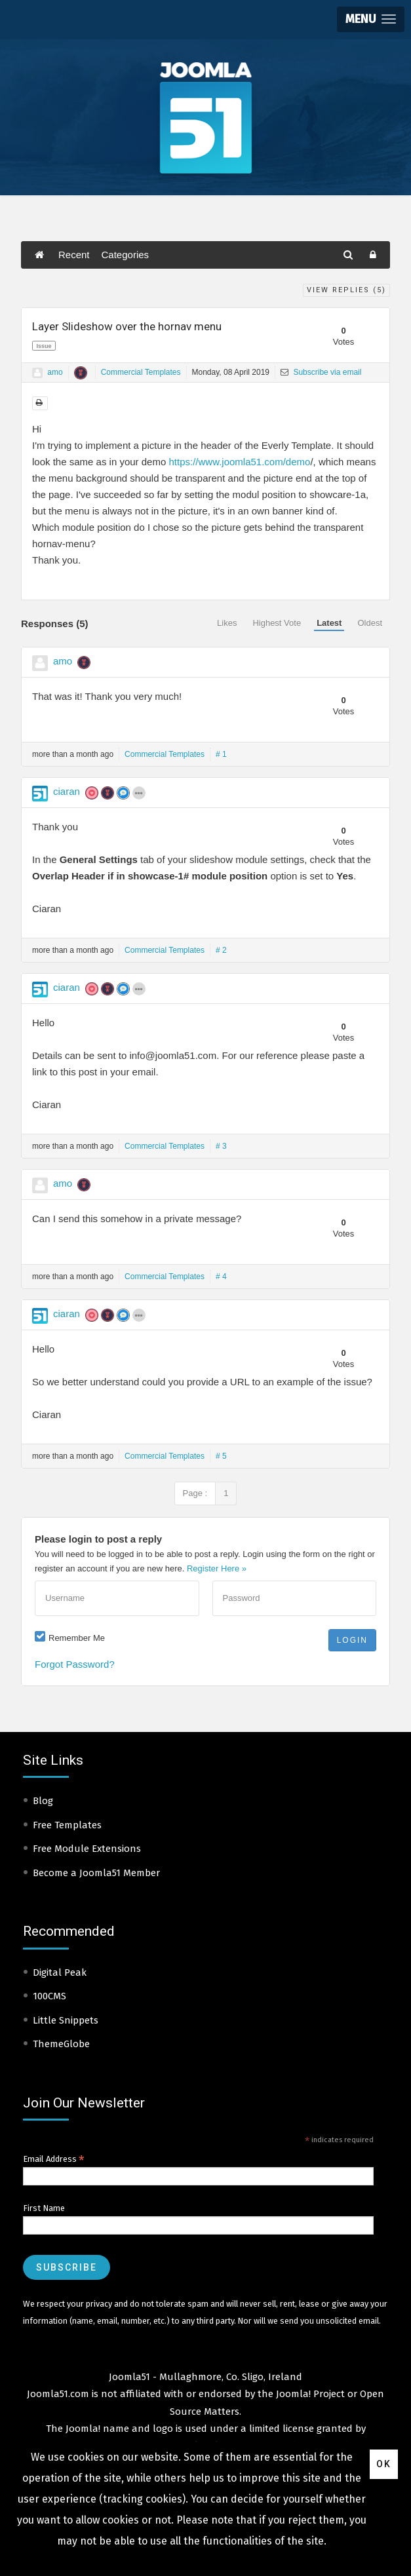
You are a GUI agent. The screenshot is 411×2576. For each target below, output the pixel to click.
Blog (43, 1801)
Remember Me (77, 1638)
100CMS (49, 1996)
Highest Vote (276, 623)
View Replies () (346, 290)
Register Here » (216, 1568)
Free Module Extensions (87, 1849)
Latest (329, 623)
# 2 (221, 950)
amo (54, 372)
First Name (44, 2208)
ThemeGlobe (61, 2044)
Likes (227, 623)
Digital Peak (60, 1972)
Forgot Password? (75, 1664)
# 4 (221, 1276)
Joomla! (83, 2428)
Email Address (54, 2159)
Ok (383, 2464)
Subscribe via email (321, 372)
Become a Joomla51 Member (96, 1873)
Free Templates (67, 1825)
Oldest (369, 623)
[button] (370, 19)
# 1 (221, 754)
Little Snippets (65, 2020)
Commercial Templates (141, 372)
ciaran (66, 791)
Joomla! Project (309, 2394)
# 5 (221, 1456)
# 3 (221, 1146)
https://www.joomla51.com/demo (239, 461)
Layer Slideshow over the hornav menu (127, 326)
